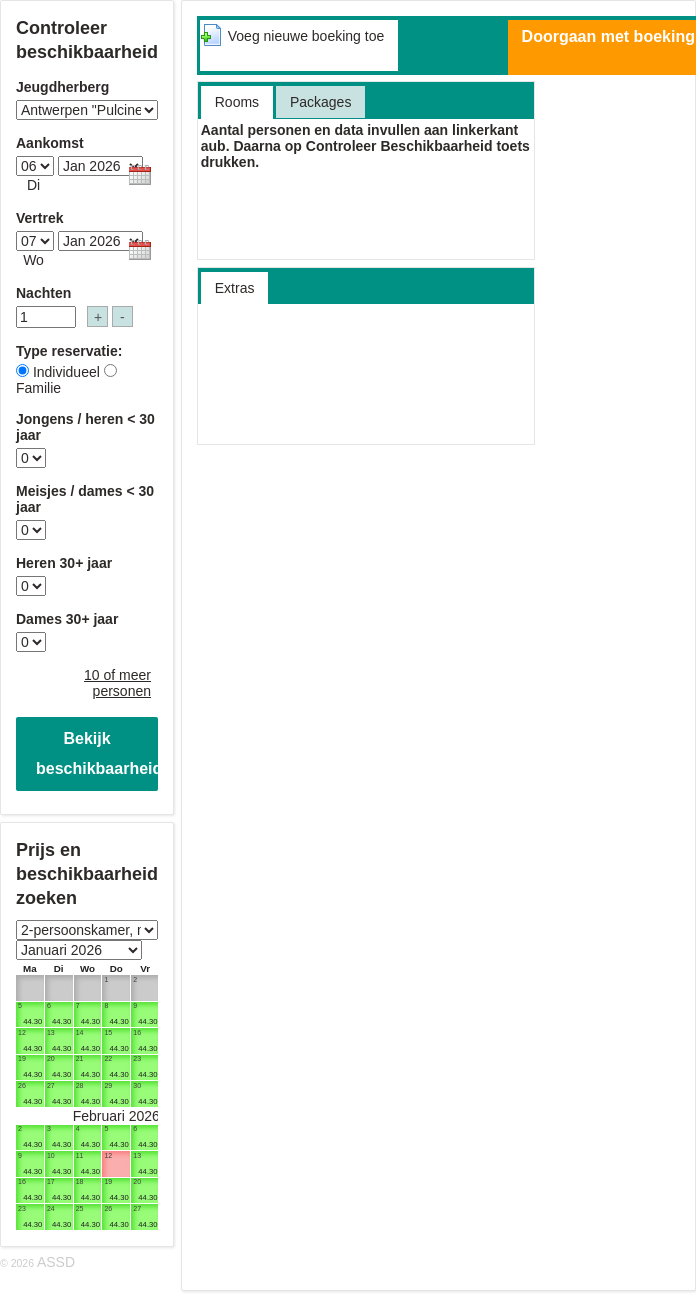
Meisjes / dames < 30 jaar (85, 499)
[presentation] (306, 45)
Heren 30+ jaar (64, 563)
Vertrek (39, 218)
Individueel (66, 372)
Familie (38, 388)
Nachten (43, 293)
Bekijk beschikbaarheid (97, 753)
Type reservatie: (69, 351)
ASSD (56, 1262)
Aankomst (50, 143)
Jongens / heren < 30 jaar (85, 427)
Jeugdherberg (62, 87)
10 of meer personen (117, 683)
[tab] (299, 45)
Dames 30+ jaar (67, 619)
